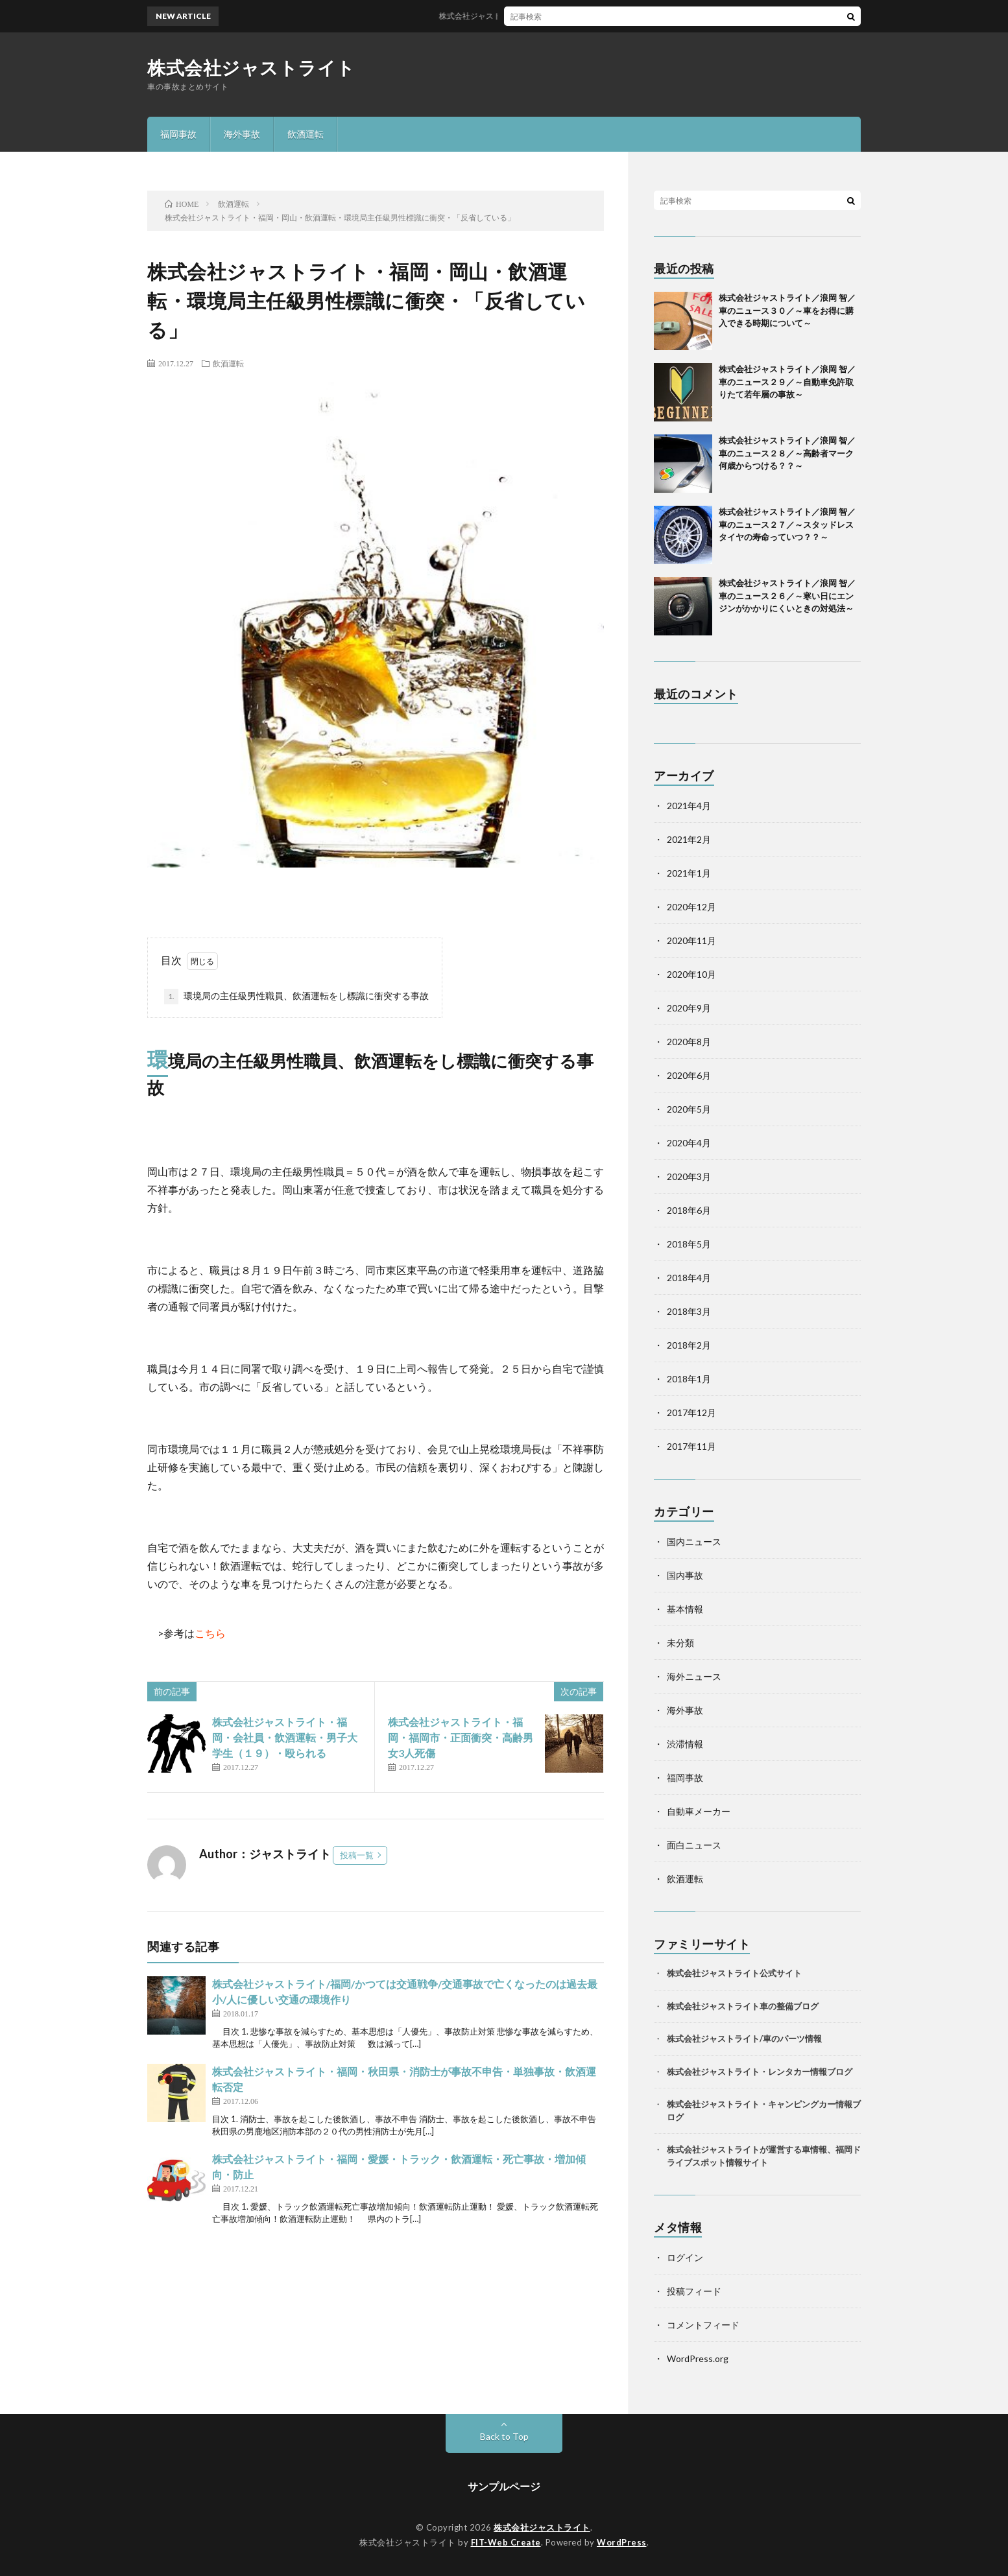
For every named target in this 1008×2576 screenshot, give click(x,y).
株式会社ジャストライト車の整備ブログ (743, 2006)
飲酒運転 (305, 133)
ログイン (685, 2257)
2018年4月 (689, 1277)
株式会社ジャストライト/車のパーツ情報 (744, 2038)
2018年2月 (689, 1345)
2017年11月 (691, 1446)
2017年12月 (691, 1412)
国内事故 (685, 1575)
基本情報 (685, 1608)
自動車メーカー (698, 1811)
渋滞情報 (685, 1743)
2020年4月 (689, 1142)
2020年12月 (691, 906)
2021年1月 (689, 873)
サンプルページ (504, 2486)
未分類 (680, 1642)
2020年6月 (689, 1075)
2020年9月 (689, 1007)
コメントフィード (703, 2324)
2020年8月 (689, 1041)
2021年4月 (689, 805)
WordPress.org (697, 2358)
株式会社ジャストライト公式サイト (734, 1973)
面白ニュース (694, 1844)
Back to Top (504, 2436)
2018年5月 (689, 1243)
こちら (210, 1633)
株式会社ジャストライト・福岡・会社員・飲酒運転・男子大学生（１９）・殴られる (284, 1737)
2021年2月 (689, 839)
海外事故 (242, 133)
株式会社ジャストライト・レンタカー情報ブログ (759, 2071)
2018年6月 (689, 1210)
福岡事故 (178, 133)
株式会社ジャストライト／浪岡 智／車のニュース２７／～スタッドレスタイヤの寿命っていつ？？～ (787, 524)
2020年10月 (691, 974)
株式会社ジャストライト (251, 67)
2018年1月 (689, 1378)
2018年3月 (689, 1311)
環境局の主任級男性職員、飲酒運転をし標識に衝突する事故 (296, 996)
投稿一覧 (357, 1855)
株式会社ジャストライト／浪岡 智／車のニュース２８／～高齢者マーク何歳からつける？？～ (787, 453)
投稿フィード (694, 2291)
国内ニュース (694, 1541)
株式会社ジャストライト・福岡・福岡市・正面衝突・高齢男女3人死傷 (460, 1737)
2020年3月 (689, 1176)
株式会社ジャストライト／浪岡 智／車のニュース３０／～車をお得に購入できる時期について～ (787, 310)
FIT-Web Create (506, 2542)
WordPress (622, 2542)
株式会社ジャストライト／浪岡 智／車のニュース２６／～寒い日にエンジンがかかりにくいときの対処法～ (794, 595)
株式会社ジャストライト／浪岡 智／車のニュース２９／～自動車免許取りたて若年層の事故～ (787, 381)
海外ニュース (694, 1676)
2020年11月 (691, 940)
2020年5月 (689, 1109)
